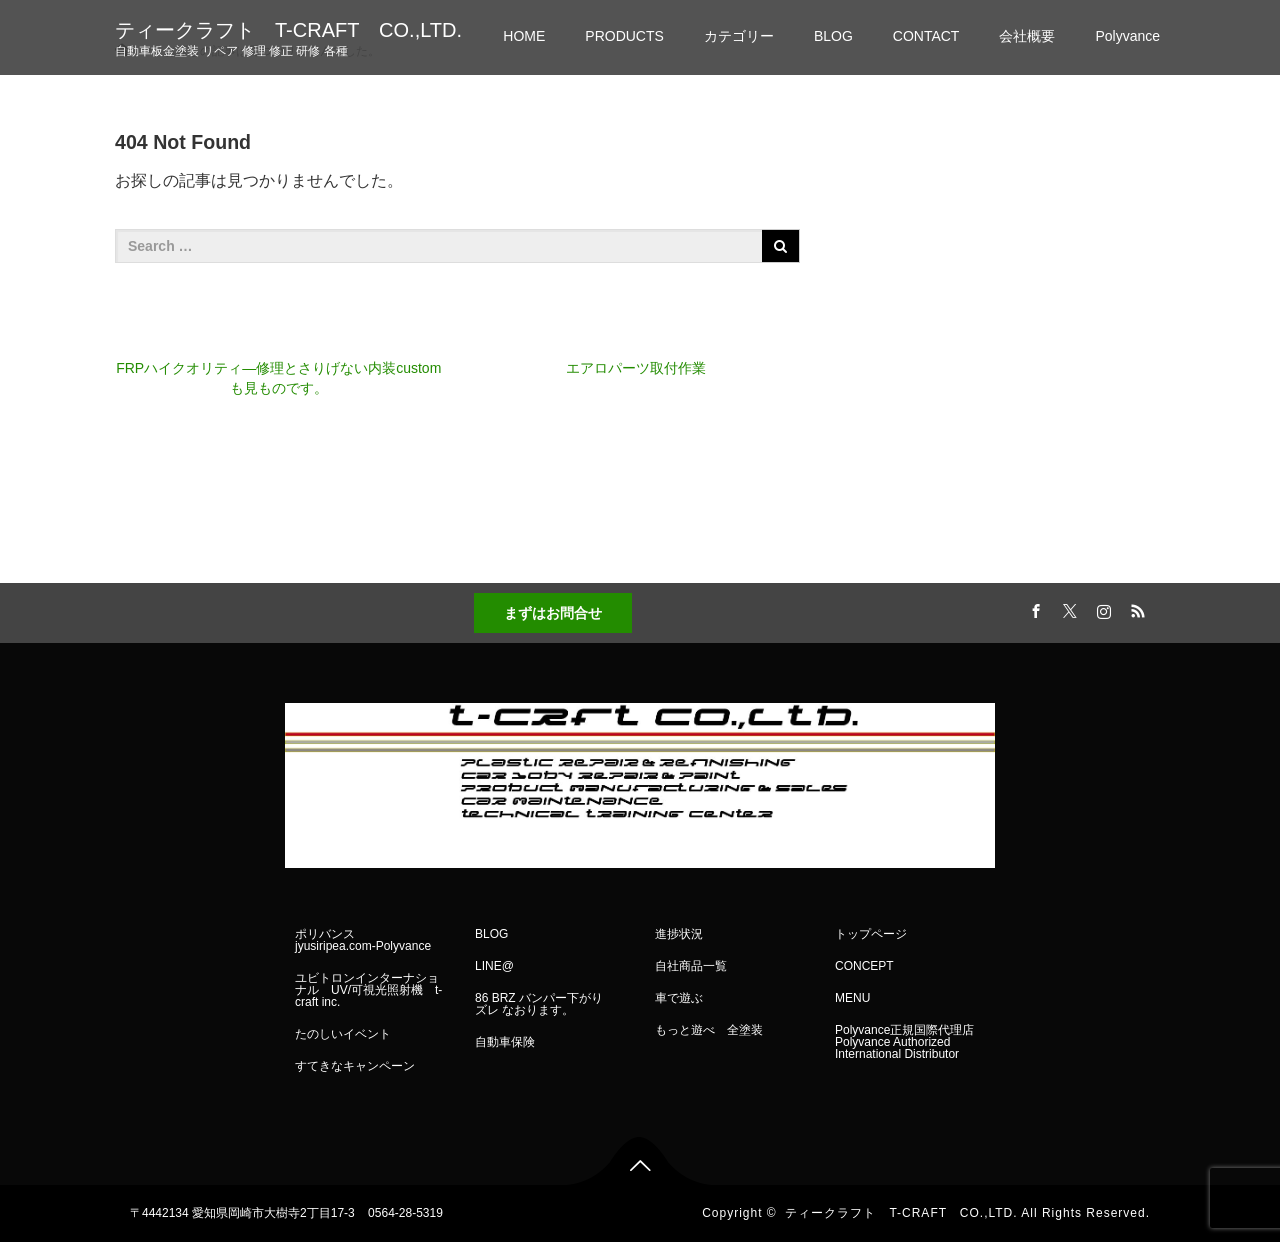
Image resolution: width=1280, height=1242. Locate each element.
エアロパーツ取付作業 (636, 368)
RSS (1135, 608)
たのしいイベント (343, 1034)
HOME (524, 36)
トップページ (871, 934)
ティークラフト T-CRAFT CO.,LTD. (288, 30)
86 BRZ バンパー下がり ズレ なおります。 (545, 1004)
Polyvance (1127, 36)
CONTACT (926, 36)
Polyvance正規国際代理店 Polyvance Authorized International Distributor (904, 1042)
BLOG (833, 36)
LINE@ (494, 966)
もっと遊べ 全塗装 (709, 1030)
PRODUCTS (624, 36)
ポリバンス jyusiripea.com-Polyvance (363, 940)
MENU (852, 998)
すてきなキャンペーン (355, 1066)
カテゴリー (739, 36)
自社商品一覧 (691, 966)
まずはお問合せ (553, 613)
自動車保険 (505, 1042)
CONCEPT (864, 966)
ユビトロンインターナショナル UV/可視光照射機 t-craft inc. (368, 990)
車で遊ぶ (679, 998)
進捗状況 (679, 934)
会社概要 (1027, 36)
